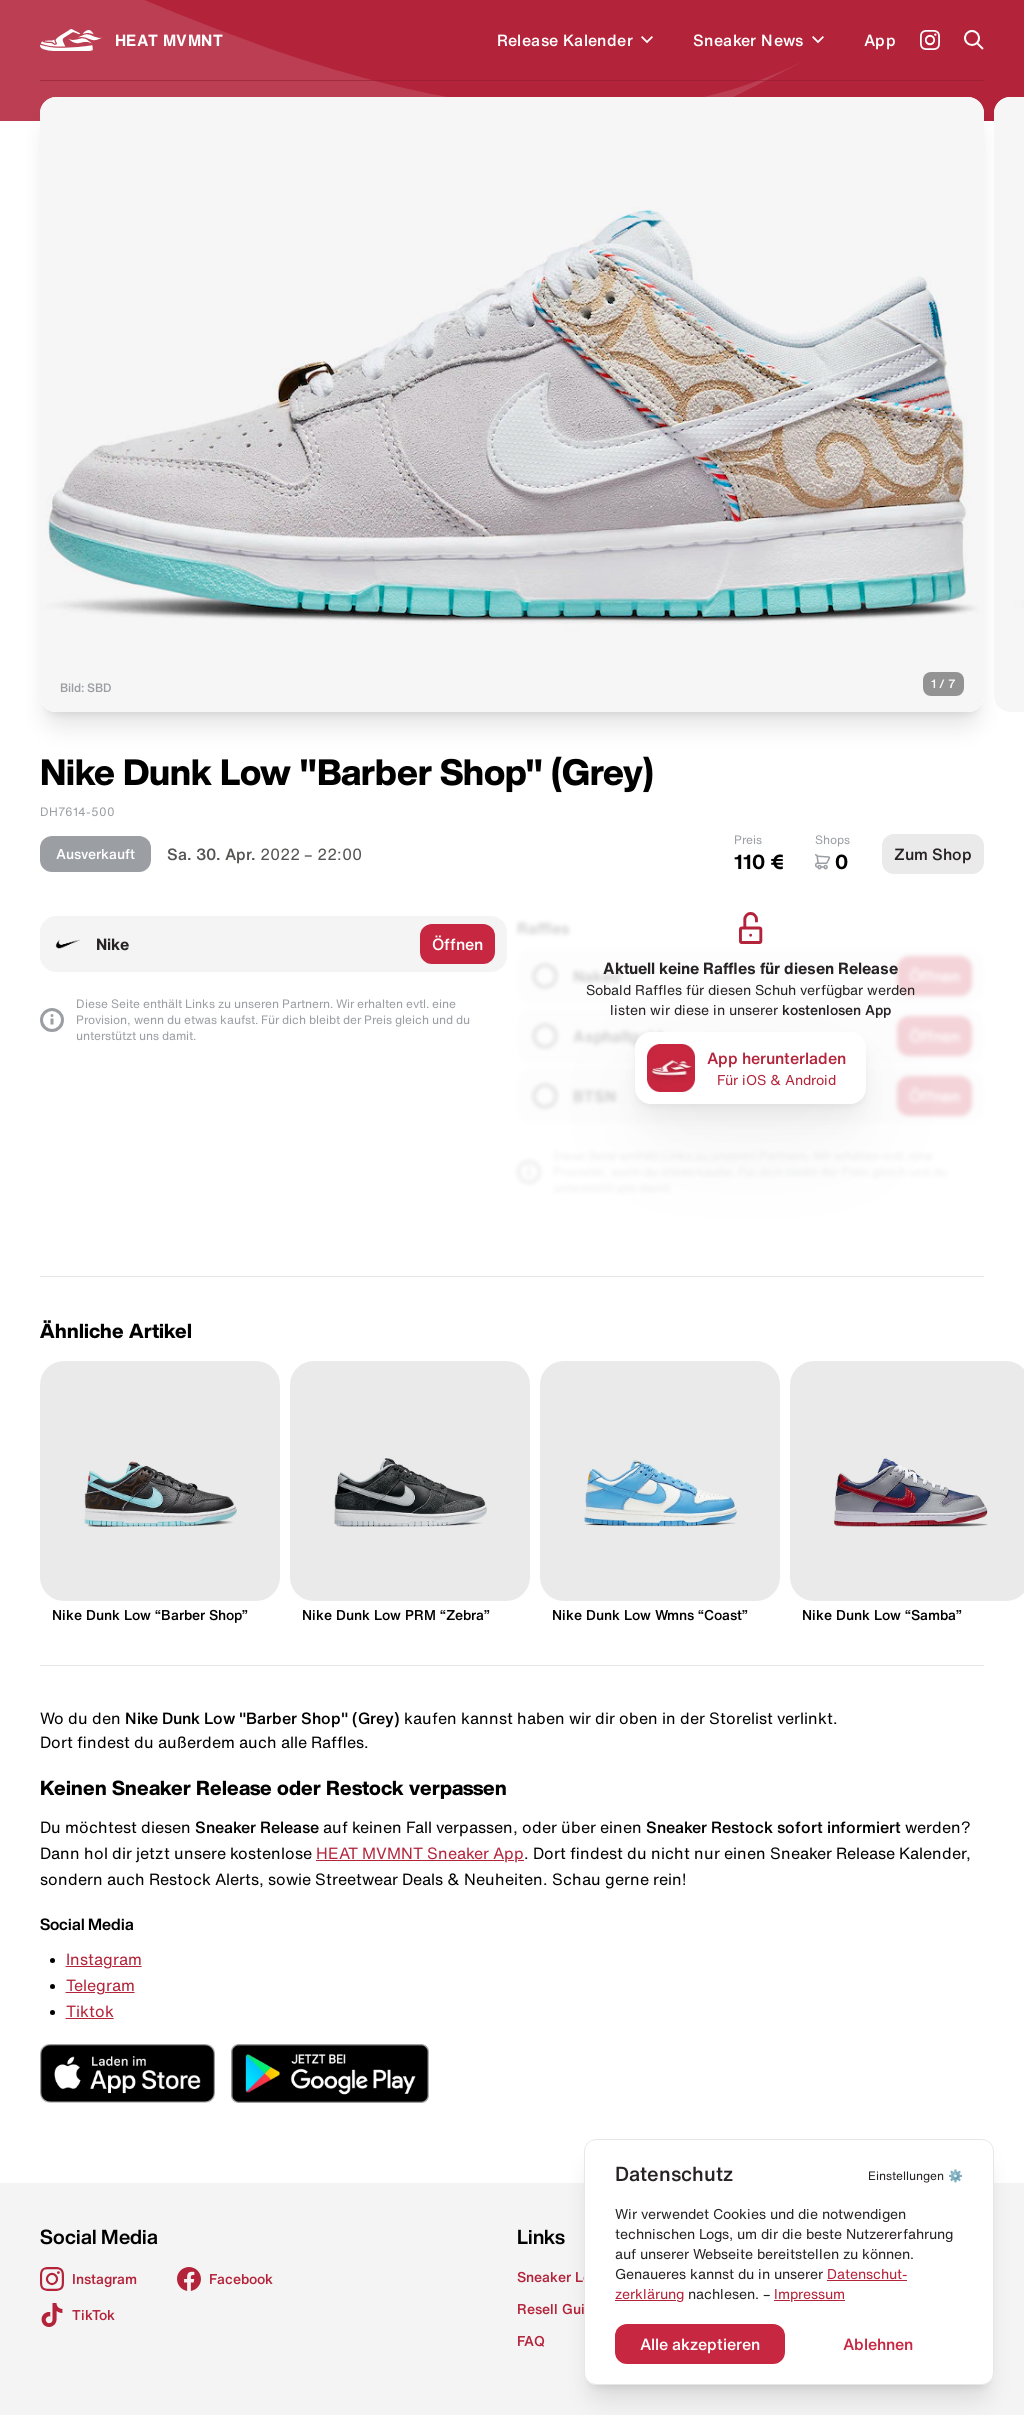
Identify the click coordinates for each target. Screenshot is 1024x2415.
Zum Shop (933, 854)
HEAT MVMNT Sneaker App (420, 1853)
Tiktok (90, 2011)
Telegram (100, 1985)
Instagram (104, 1959)
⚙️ (915, 2175)
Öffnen (457, 944)
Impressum (809, 2294)
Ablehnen (878, 2344)
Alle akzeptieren (700, 2344)
